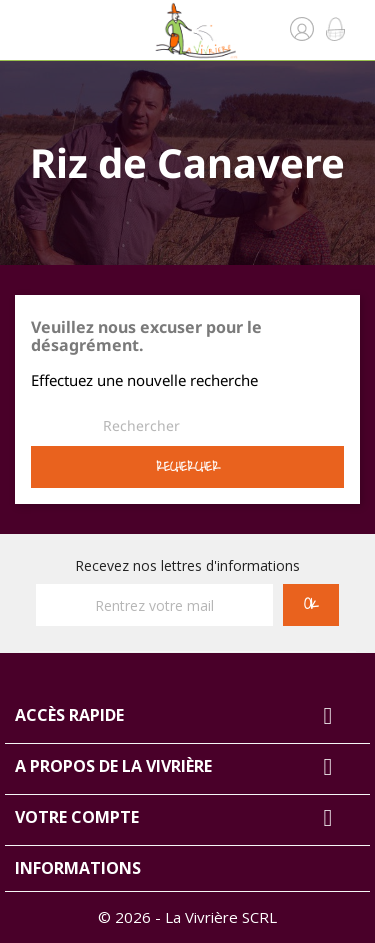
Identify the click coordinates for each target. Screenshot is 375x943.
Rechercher (188, 466)
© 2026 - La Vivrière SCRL (187, 917)
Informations (78, 868)
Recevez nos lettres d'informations (187, 565)
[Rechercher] (141, 426)
